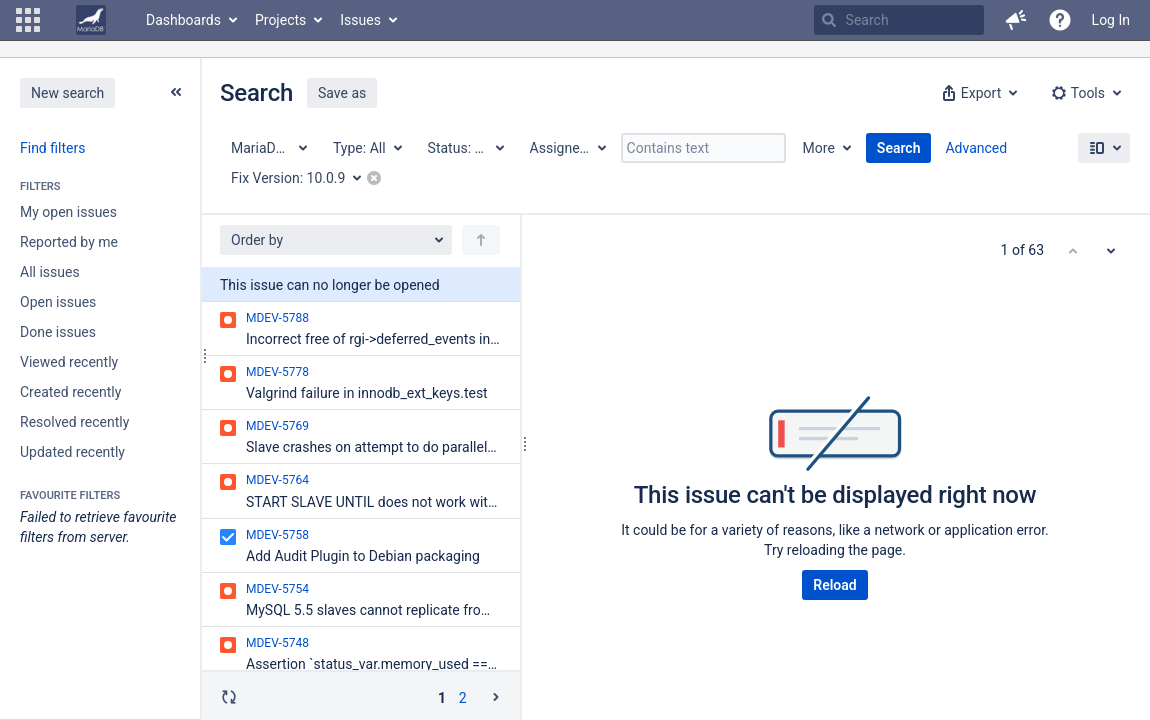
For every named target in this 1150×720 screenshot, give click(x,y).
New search (67, 93)
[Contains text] (703, 148)
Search (899, 148)
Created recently (70, 392)
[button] (28, 20)
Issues (360, 20)
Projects (280, 20)
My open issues (68, 212)
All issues (50, 272)
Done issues (58, 332)
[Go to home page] (91, 20)
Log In (1111, 20)
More (819, 148)
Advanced (976, 148)
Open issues (58, 302)
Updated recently (72, 452)
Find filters (52, 148)
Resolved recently (74, 422)
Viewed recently (69, 362)
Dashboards (183, 20)
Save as (342, 93)
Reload (834, 585)
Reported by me (69, 242)
